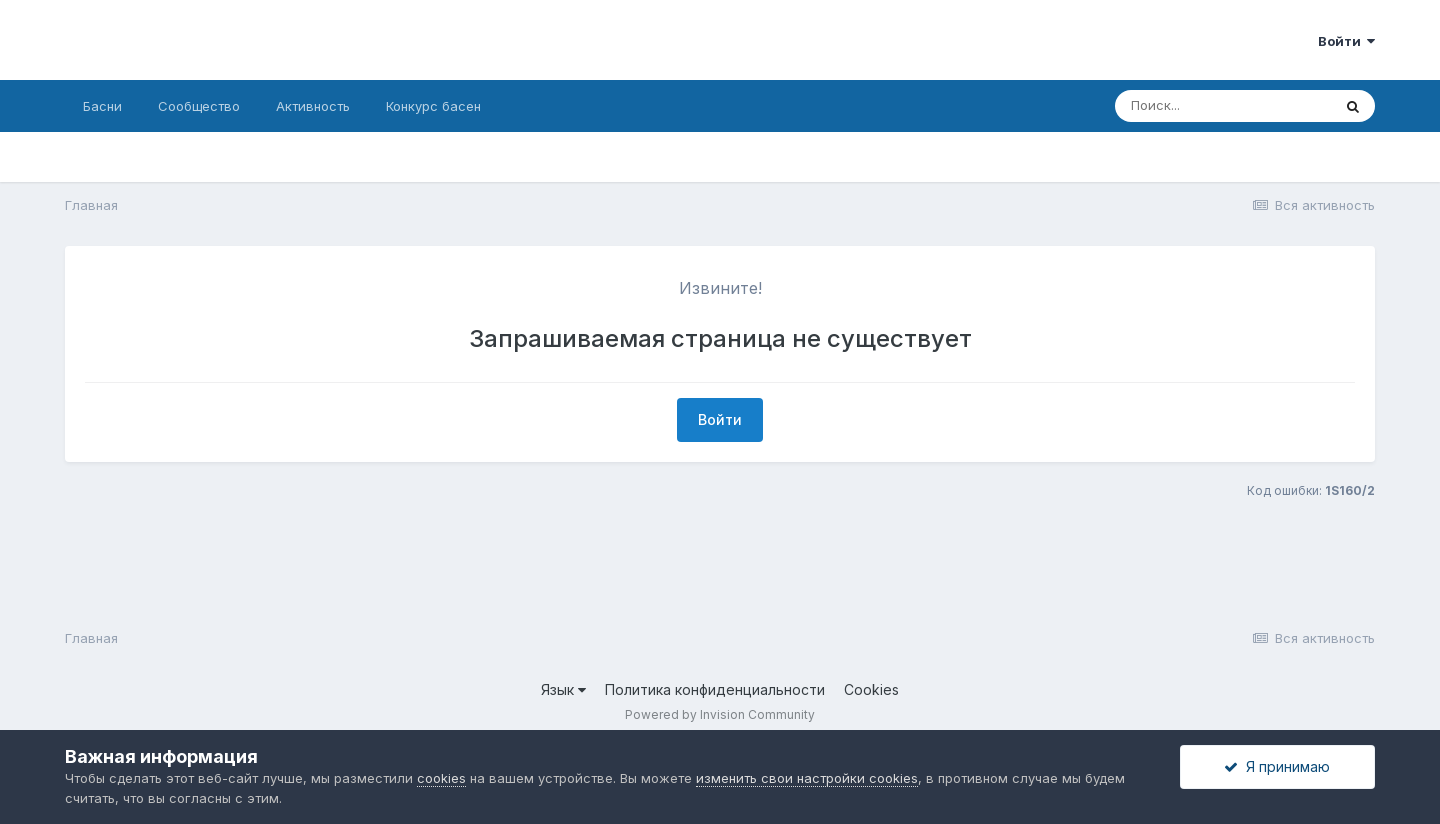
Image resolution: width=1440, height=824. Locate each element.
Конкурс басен (433, 106)
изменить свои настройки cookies (807, 778)
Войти (1346, 41)
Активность (313, 106)
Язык (563, 689)
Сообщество (199, 106)
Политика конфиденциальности (715, 689)
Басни (102, 106)
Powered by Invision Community (720, 714)
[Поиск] (1223, 106)
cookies (441, 778)
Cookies (871, 689)
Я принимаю (1277, 766)
